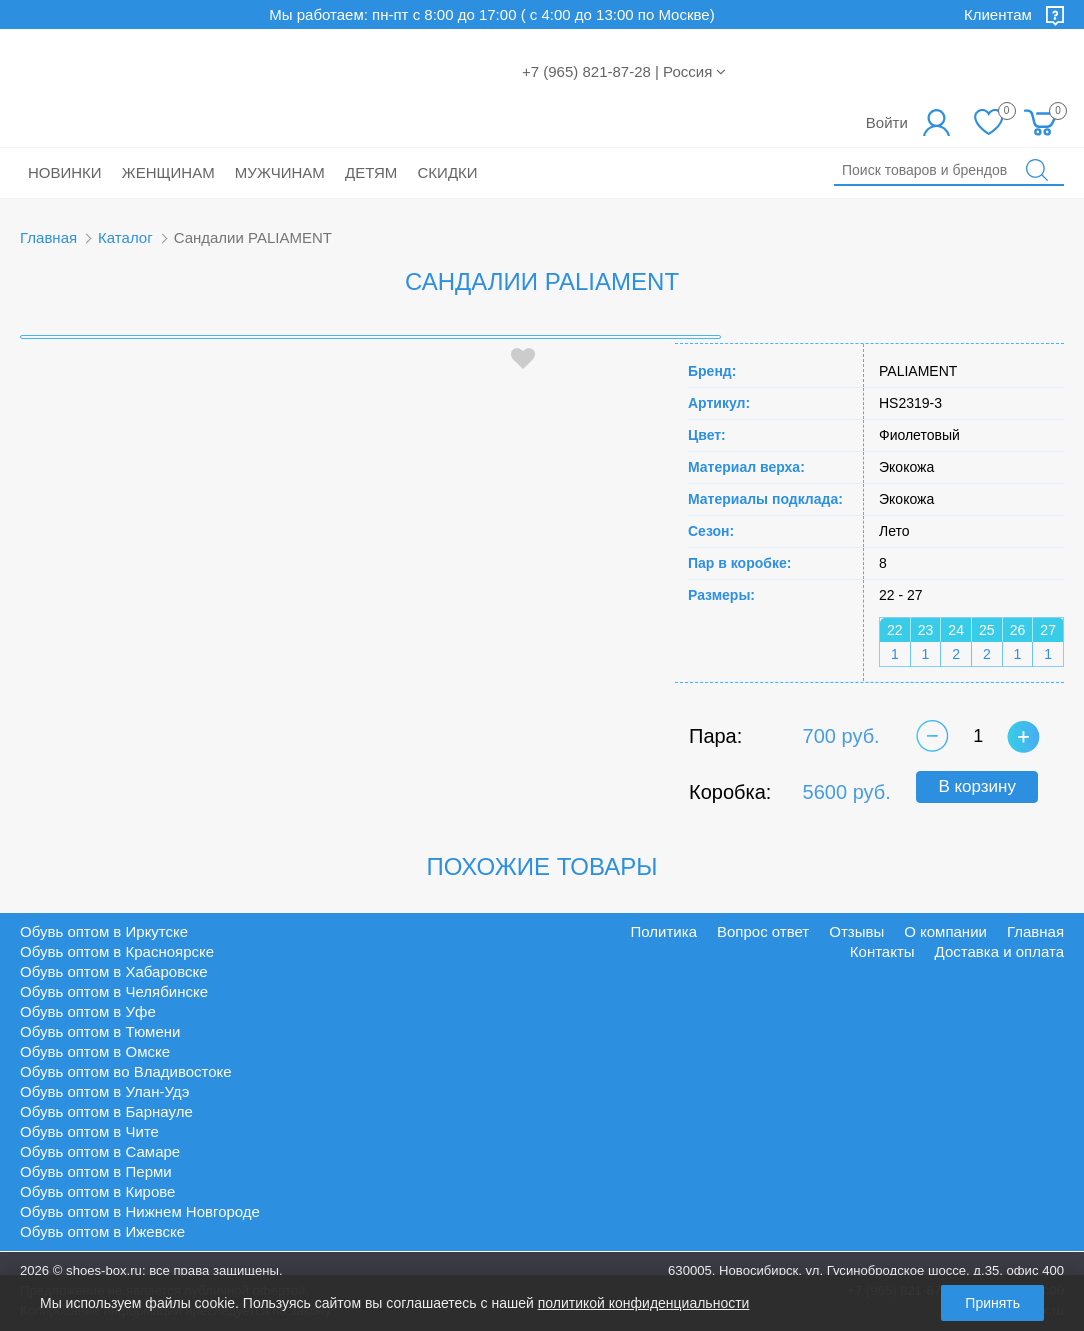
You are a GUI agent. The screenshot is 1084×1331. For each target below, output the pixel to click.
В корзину (977, 786)
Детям (371, 172)
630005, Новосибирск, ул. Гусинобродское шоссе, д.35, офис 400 (866, 1270)
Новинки (65, 172)
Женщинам (168, 172)
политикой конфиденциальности (644, 1303)
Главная (48, 237)
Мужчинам (280, 172)
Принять (992, 1303)
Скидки (448, 172)
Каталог (125, 237)
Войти (887, 122)
